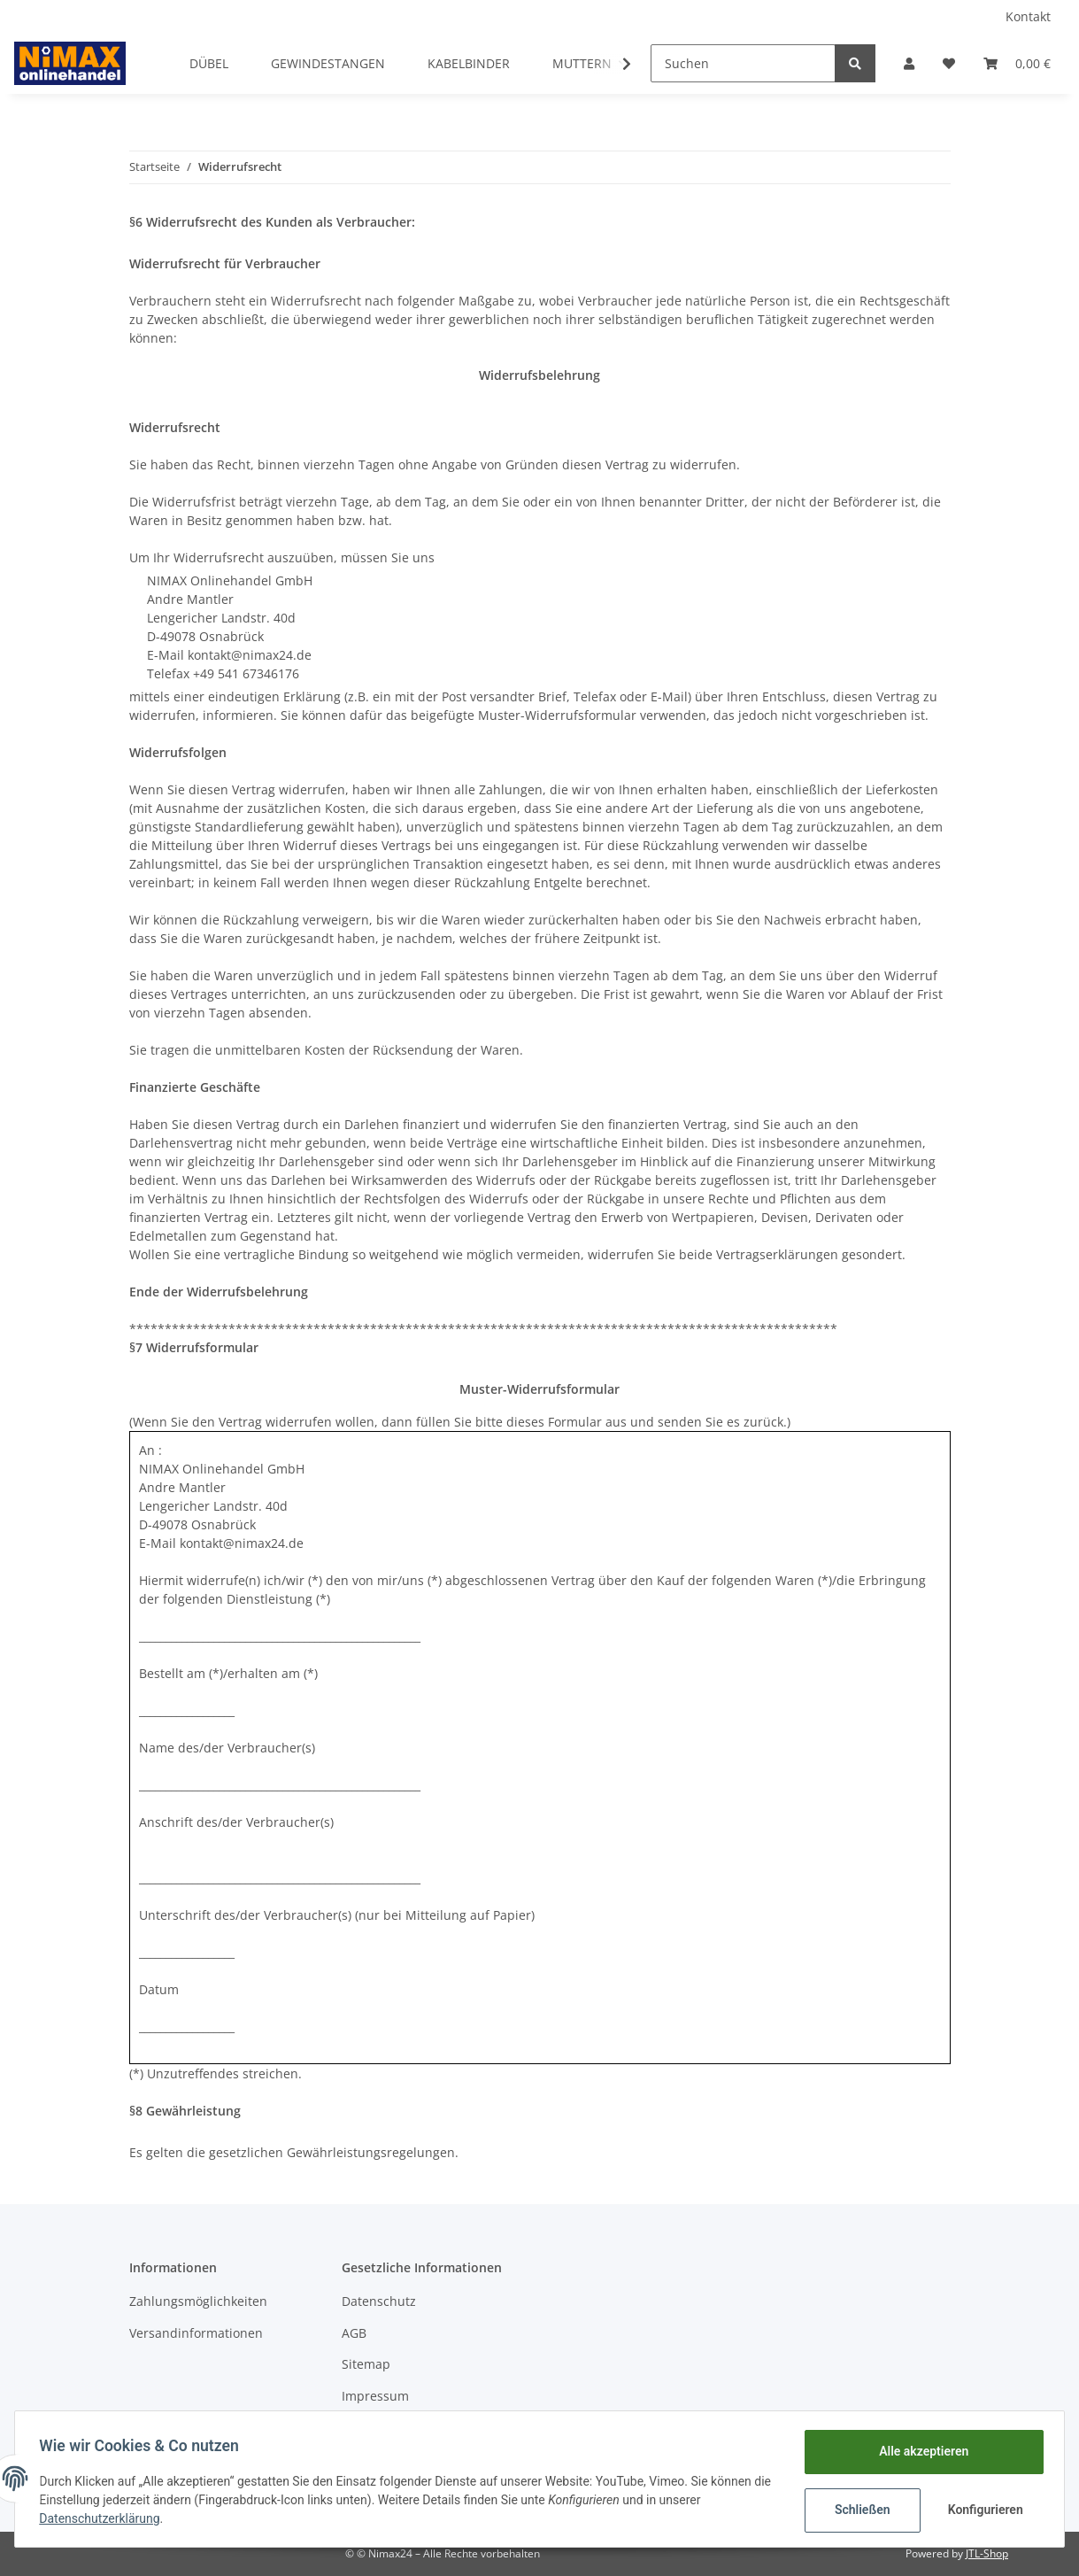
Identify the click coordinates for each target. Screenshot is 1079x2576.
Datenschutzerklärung (103, 2518)
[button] (909, 63)
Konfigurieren (983, 2510)
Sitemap (366, 2364)
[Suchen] (743, 63)
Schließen (858, 2510)
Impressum (375, 2395)
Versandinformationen (196, 2333)
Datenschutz (379, 2301)
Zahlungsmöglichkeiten (198, 2301)
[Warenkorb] (1017, 63)
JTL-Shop (987, 2553)
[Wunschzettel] (949, 63)
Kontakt (1028, 16)
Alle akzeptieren (919, 2451)
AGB (354, 2333)
